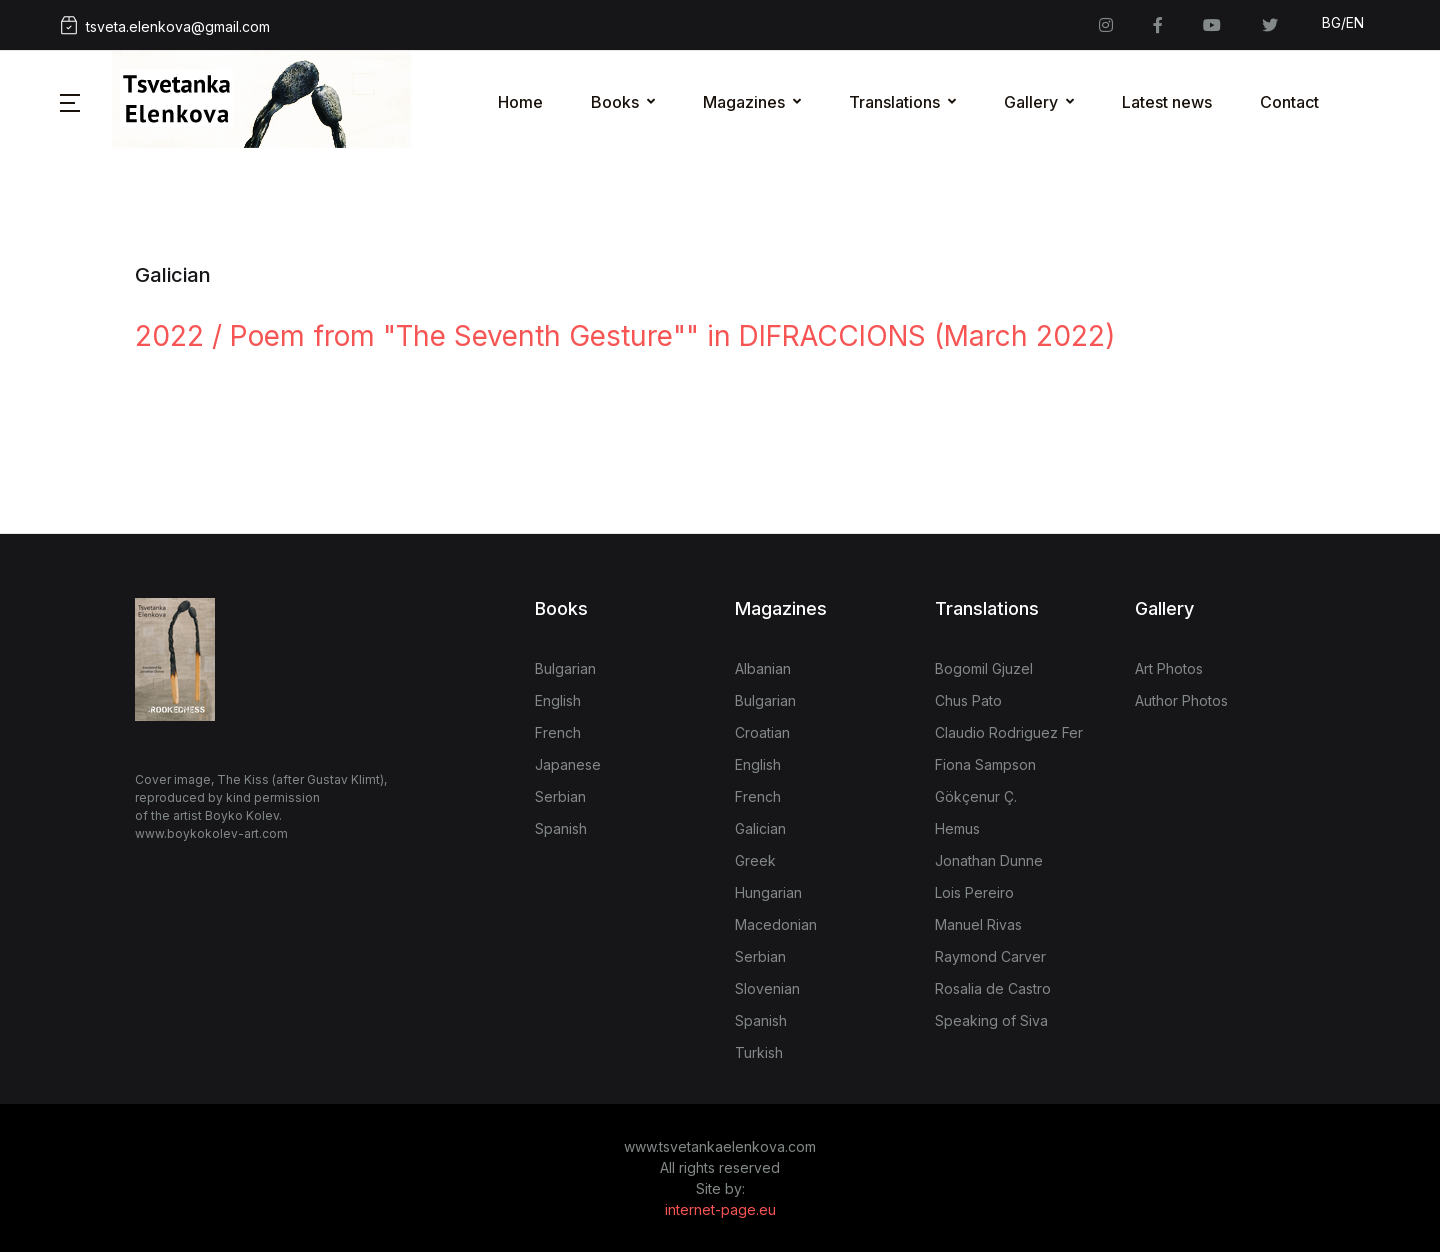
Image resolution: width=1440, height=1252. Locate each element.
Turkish (759, 1052)
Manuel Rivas (978, 924)
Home (520, 102)
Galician (760, 828)
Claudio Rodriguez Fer (1009, 732)
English (558, 700)
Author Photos (1181, 700)
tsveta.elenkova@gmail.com (165, 25)
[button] (70, 102)
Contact (1289, 102)
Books (615, 102)
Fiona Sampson (985, 764)
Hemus (957, 828)
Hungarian (768, 892)
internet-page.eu (720, 1209)
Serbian (560, 796)
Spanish (561, 828)
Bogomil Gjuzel (984, 668)
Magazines (744, 102)
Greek (755, 860)
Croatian (762, 732)
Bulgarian (565, 668)
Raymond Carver (990, 956)
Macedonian (776, 924)
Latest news (1167, 102)
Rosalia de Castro (993, 988)
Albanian (763, 668)
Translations (894, 102)
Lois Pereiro (974, 892)
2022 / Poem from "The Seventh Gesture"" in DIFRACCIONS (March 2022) (625, 336)
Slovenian (767, 988)
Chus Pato (968, 700)
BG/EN (1343, 22)
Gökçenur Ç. (976, 796)
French (558, 732)
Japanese (568, 764)
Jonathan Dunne (989, 860)
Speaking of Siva (991, 1020)
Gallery (1031, 102)
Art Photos (1169, 668)
